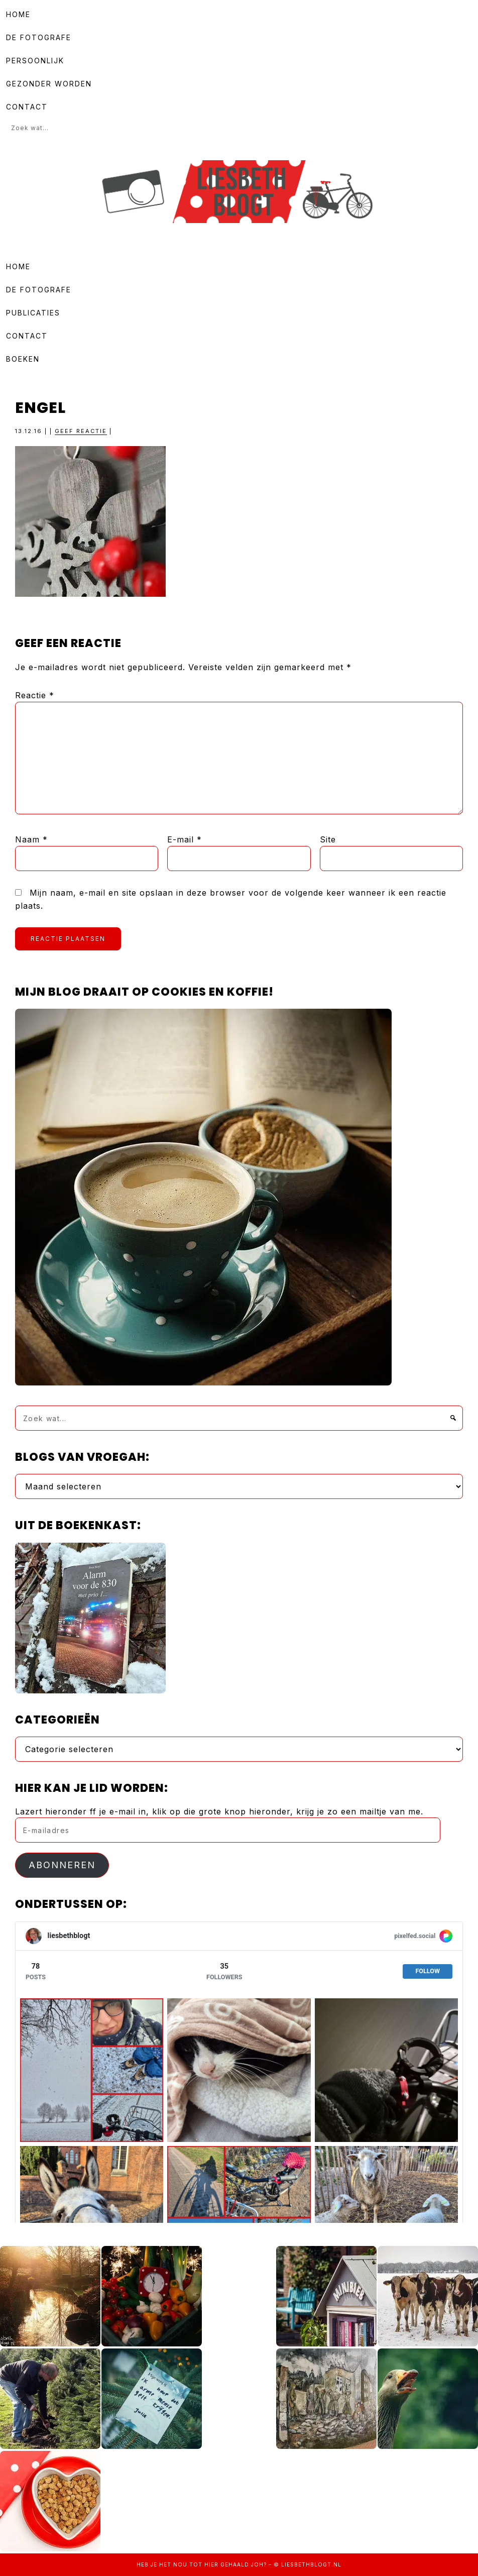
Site (328, 839)
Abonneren (62, 1865)
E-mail (184, 839)
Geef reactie (81, 431)
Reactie (34, 695)
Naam (31, 839)
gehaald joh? (243, 2564)
